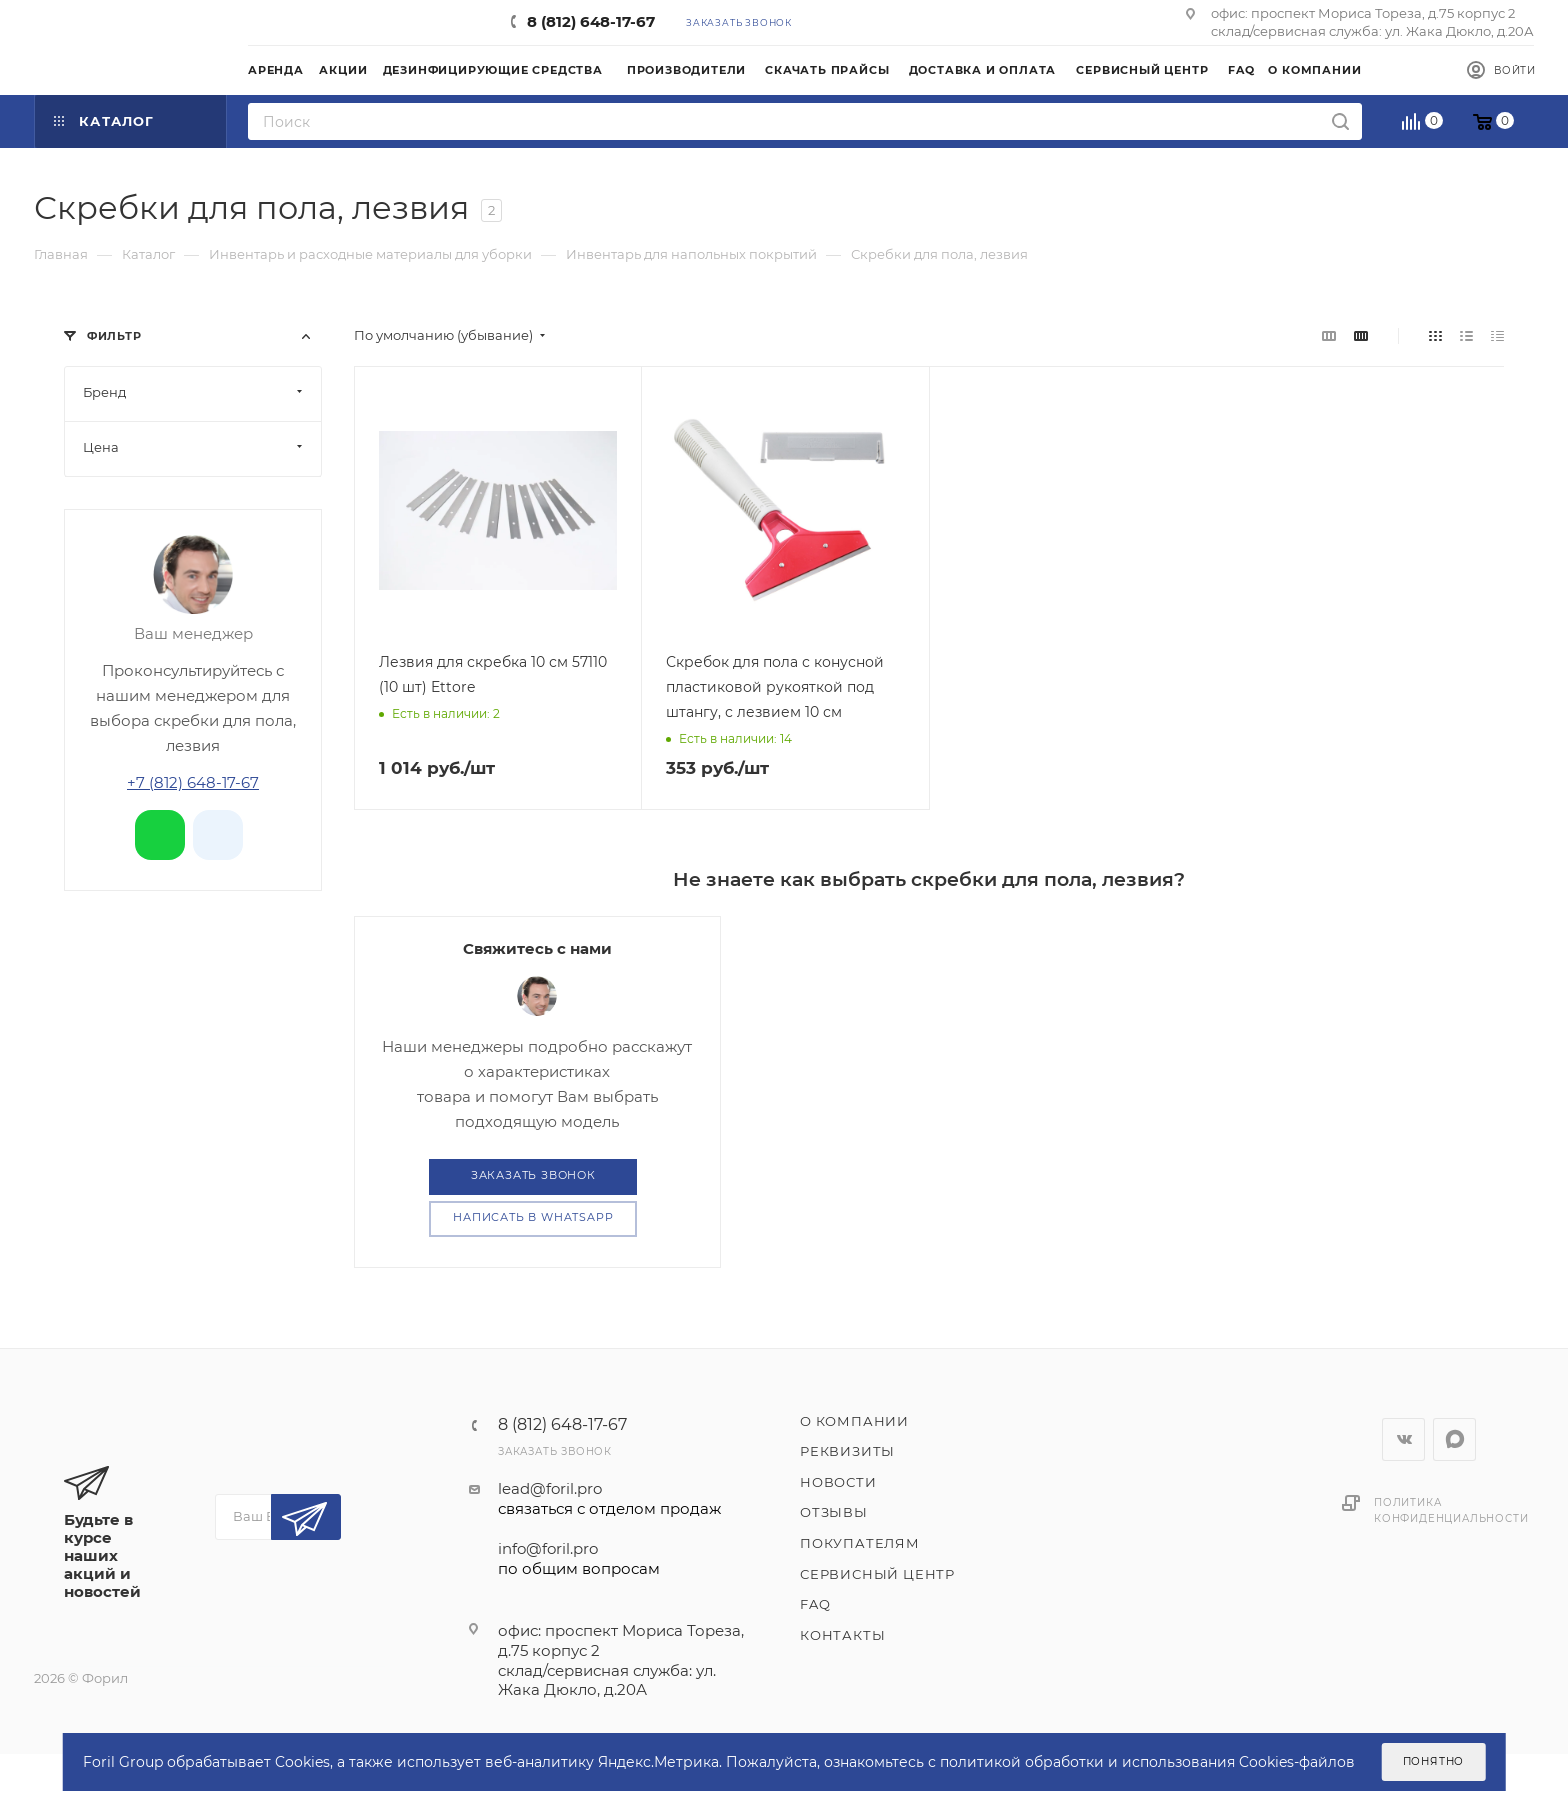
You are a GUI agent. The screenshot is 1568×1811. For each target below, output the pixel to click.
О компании (854, 1421)
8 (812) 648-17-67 (591, 21)
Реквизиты (847, 1451)
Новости (838, 1482)
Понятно (1434, 1761)
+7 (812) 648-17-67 (193, 782)
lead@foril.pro (609, 1499)
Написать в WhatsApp (533, 1217)
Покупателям (860, 1543)
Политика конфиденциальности (1451, 1510)
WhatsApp (1454, 1439)
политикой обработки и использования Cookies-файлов (1147, 1762)
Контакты (842, 1635)
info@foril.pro (609, 1559)
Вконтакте (1403, 1439)
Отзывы (834, 1512)
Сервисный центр (877, 1574)
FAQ (815, 1604)
